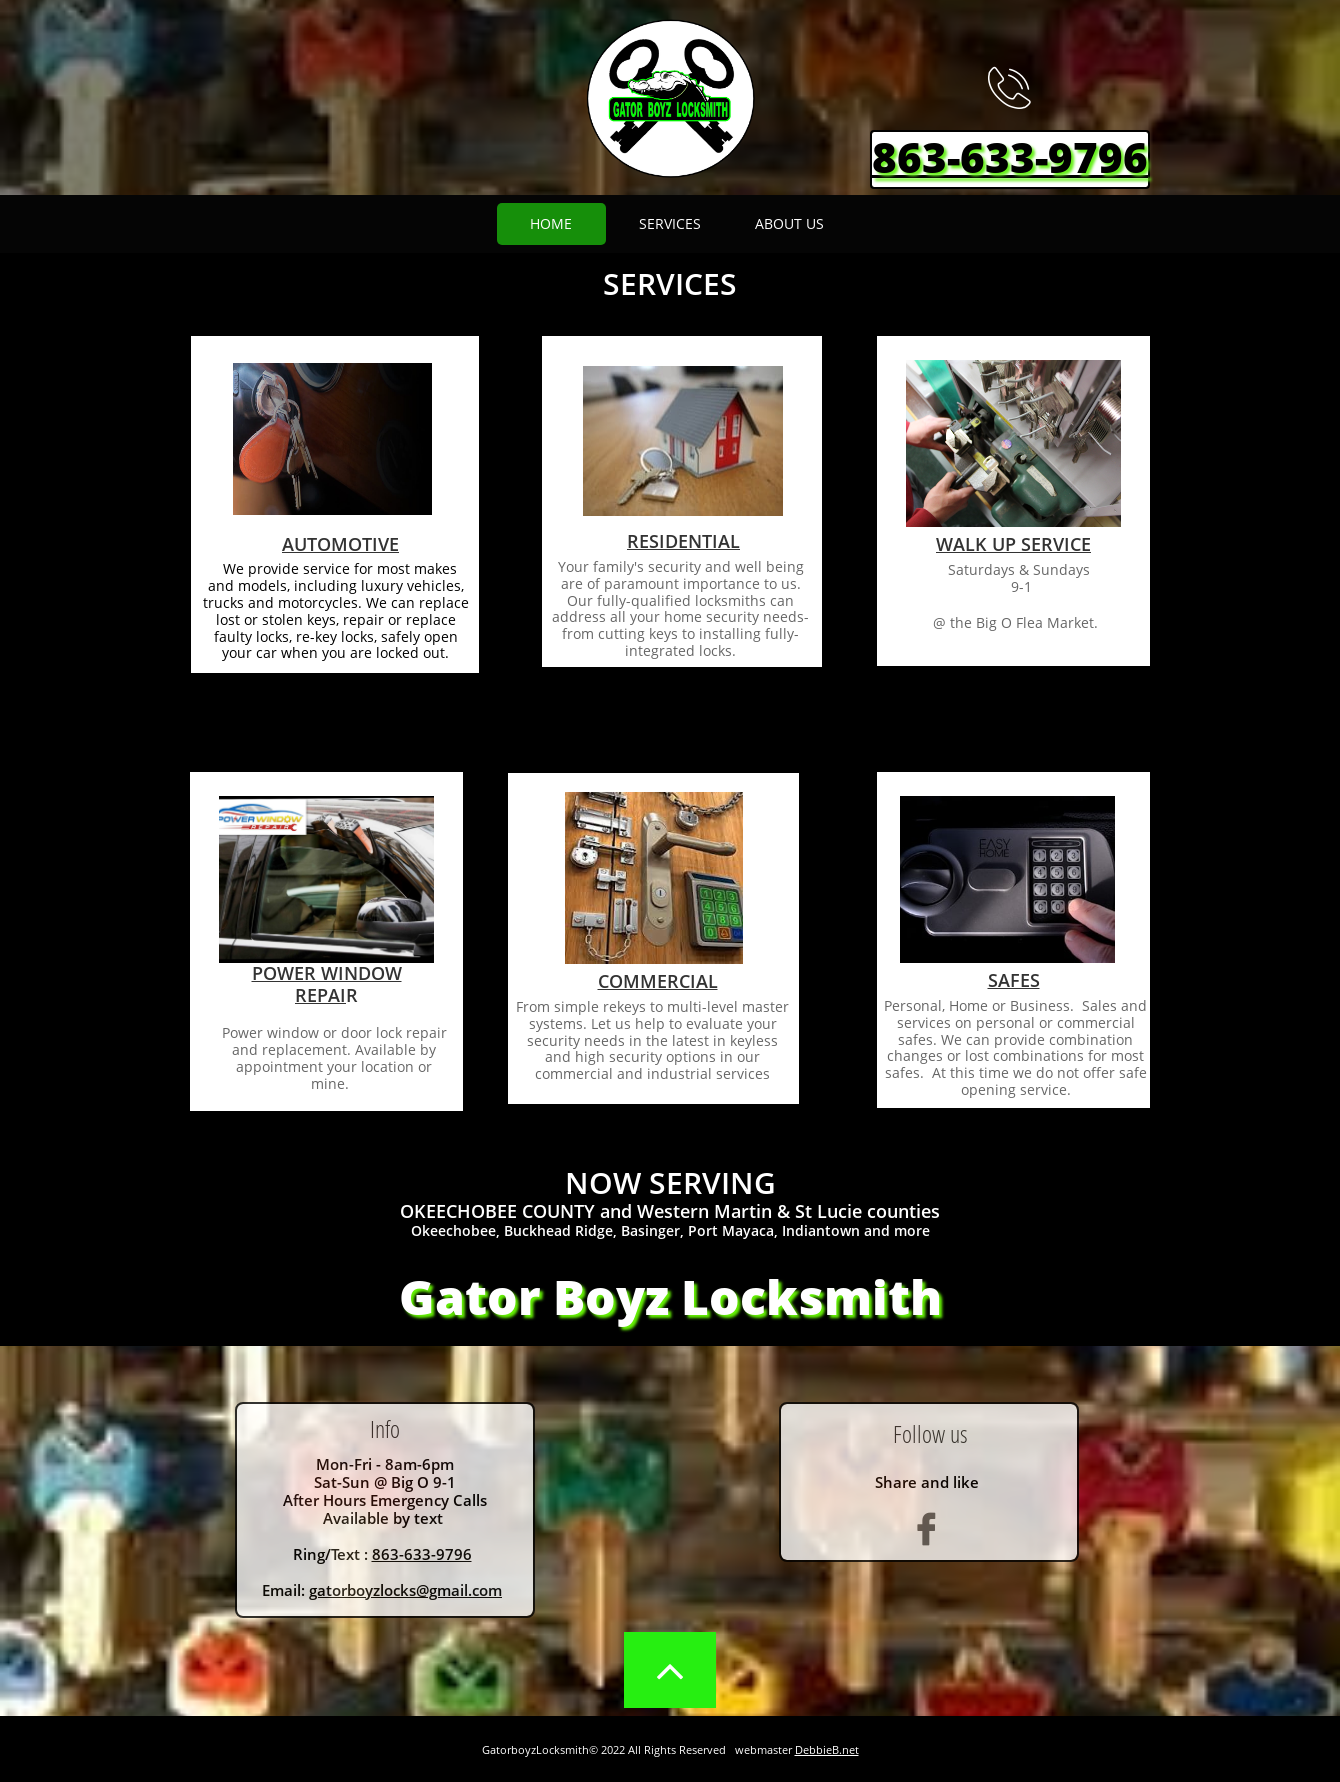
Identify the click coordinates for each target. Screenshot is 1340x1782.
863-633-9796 (422, 1554)
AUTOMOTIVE (340, 544)
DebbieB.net (827, 1749)
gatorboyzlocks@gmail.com (405, 1590)
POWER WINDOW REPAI (327, 984)
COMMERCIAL (658, 981)
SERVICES (670, 283)
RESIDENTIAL (683, 541)
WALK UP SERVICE (1013, 544)
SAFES (1014, 980)
